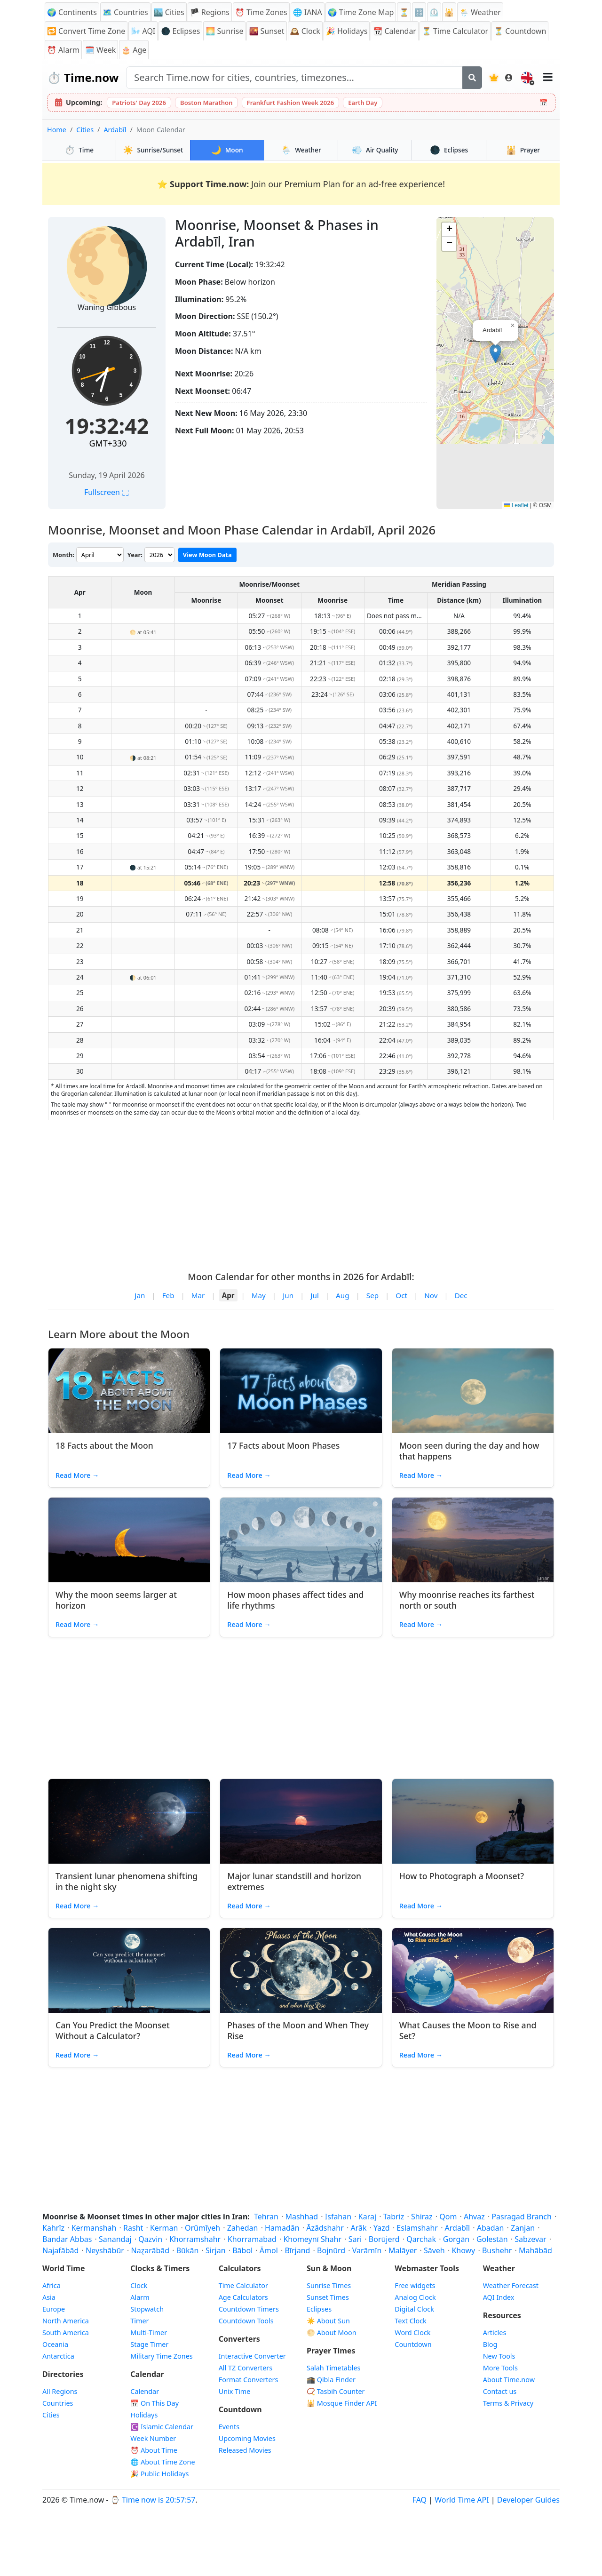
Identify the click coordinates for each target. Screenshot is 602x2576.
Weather (301, 149)
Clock (138, 2285)
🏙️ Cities (169, 12)
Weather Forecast (511, 2285)
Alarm (139, 2297)
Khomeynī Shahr (312, 2239)
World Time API (462, 2500)
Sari (355, 2239)
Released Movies (245, 2450)
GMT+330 (108, 443)
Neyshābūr (105, 2250)
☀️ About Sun (328, 2320)
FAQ (419, 2500)
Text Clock (410, 2320)
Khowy (463, 2250)
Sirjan (216, 2250)
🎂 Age (133, 50)
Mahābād (535, 2250)
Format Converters (248, 2379)
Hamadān (282, 2228)
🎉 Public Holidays (159, 2473)
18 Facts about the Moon (104, 1445)
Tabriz (393, 2216)
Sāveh (434, 2250)
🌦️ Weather (480, 12)
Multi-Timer (148, 2332)
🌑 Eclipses (180, 31)
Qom (448, 2216)
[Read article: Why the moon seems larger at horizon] (129, 1540)
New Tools (499, 2356)
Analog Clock (415, 2297)
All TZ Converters (246, 2367)
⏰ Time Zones (261, 12)
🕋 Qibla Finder (331, 2379)
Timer (139, 2320)
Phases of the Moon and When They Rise (298, 2030)
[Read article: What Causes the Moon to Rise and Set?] (473, 1970)
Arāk (358, 2228)
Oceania (55, 2344)
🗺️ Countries (125, 12)
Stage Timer (149, 2344)
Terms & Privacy (508, 2403)
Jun (288, 1295)
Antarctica (58, 2356)
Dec (461, 1295)
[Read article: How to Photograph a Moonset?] (473, 1821)
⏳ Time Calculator (455, 31)
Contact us (500, 2391)
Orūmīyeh (202, 2228)
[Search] (472, 77)
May (259, 1295)
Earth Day (362, 102)
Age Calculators (243, 2297)
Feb (168, 1295)
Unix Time (235, 2391)
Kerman (164, 2228)
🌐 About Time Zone (162, 2461)
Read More (77, 1475)
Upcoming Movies (247, 2438)
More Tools (500, 2367)
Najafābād (60, 2250)
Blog (490, 2344)
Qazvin (150, 2239)
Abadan (490, 2228)
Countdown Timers (249, 2309)
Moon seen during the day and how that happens (469, 1451)
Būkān (187, 2250)
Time (79, 149)
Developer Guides (528, 2500)
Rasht (133, 2228)
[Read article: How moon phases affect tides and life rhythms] (300, 1540)
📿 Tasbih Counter (336, 2391)
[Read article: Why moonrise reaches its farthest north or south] (473, 1540)
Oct (401, 1295)
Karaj (367, 2216)
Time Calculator (243, 2285)
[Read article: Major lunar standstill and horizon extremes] (300, 1821)
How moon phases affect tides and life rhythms (295, 1600)
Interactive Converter (252, 2356)
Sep (372, 1295)
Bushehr (497, 2250)
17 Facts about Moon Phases (283, 1445)
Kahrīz (53, 2228)
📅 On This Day (154, 2403)
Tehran (266, 2216)
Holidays (144, 2414)
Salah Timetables (334, 2367)
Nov (430, 1295)
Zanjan (523, 2228)
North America (65, 2320)
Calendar (144, 2391)
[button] (495, 353)
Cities (85, 129)
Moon (227, 149)
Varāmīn (367, 2250)
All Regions (60, 2391)
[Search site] (294, 77)
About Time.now (509, 2379)
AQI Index (499, 2297)
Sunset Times (328, 2297)
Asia (48, 2297)
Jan (140, 1295)
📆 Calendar (394, 31)
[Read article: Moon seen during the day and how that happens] (473, 1390)
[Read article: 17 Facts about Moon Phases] (300, 1390)
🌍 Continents (72, 12)
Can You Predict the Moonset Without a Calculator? (112, 2030)
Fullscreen (106, 492)
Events (229, 2426)
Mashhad (301, 2216)
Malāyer (402, 2250)
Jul (314, 1295)
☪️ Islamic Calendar (161, 2426)
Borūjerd (384, 2239)
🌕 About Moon (331, 2332)
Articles (495, 2332)
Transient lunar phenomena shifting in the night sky (126, 1881)
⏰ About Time (153, 2450)
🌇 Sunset (266, 31)
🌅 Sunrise (224, 31)
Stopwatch (147, 2309)
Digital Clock (414, 2309)
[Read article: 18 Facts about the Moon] (129, 1390)
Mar (198, 1295)
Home (56, 129)
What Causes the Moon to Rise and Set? (468, 2030)
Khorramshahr (195, 2239)
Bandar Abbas (67, 2239)
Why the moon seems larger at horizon (116, 1600)
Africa (51, 2285)
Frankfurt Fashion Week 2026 (290, 102)
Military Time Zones (161, 2356)
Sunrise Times (329, 2285)
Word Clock (412, 2332)
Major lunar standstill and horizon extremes (294, 1881)
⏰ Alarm (63, 50)
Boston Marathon (206, 102)
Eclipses (449, 149)
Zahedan (242, 2228)
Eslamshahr (417, 2228)
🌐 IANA (307, 12)
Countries (57, 2403)
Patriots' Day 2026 (139, 102)
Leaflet (516, 505)
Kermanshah (94, 2228)
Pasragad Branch (521, 2216)
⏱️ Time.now (83, 77)
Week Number (153, 2438)
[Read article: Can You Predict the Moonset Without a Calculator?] (129, 1970)
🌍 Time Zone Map (361, 12)
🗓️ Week (100, 50)
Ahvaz (474, 2216)
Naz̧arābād (150, 2250)
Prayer (523, 149)
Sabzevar (530, 2239)
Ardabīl (114, 129)
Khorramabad (252, 2239)
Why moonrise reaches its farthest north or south (467, 1600)
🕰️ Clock (305, 31)
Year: (135, 554)
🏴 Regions (210, 12)
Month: (63, 554)
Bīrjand (297, 2250)
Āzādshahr (325, 2228)
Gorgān (456, 2239)
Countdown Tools (246, 2320)
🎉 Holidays (347, 31)
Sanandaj (115, 2239)
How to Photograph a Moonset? (461, 1876)
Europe (53, 2309)
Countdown (413, 2344)
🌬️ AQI (143, 31)
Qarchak (421, 2239)
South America (65, 2332)
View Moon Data (207, 554)
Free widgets (415, 2285)
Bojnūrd (331, 2250)
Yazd (381, 2228)
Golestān (492, 2239)
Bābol (242, 2250)
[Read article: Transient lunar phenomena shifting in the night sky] (129, 1821)
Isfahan (338, 2216)
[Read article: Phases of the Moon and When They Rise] (300, 1970)
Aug (342, 1295)
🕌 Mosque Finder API (342, 2403)
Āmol (269, 2250)
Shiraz (422, 2216)
